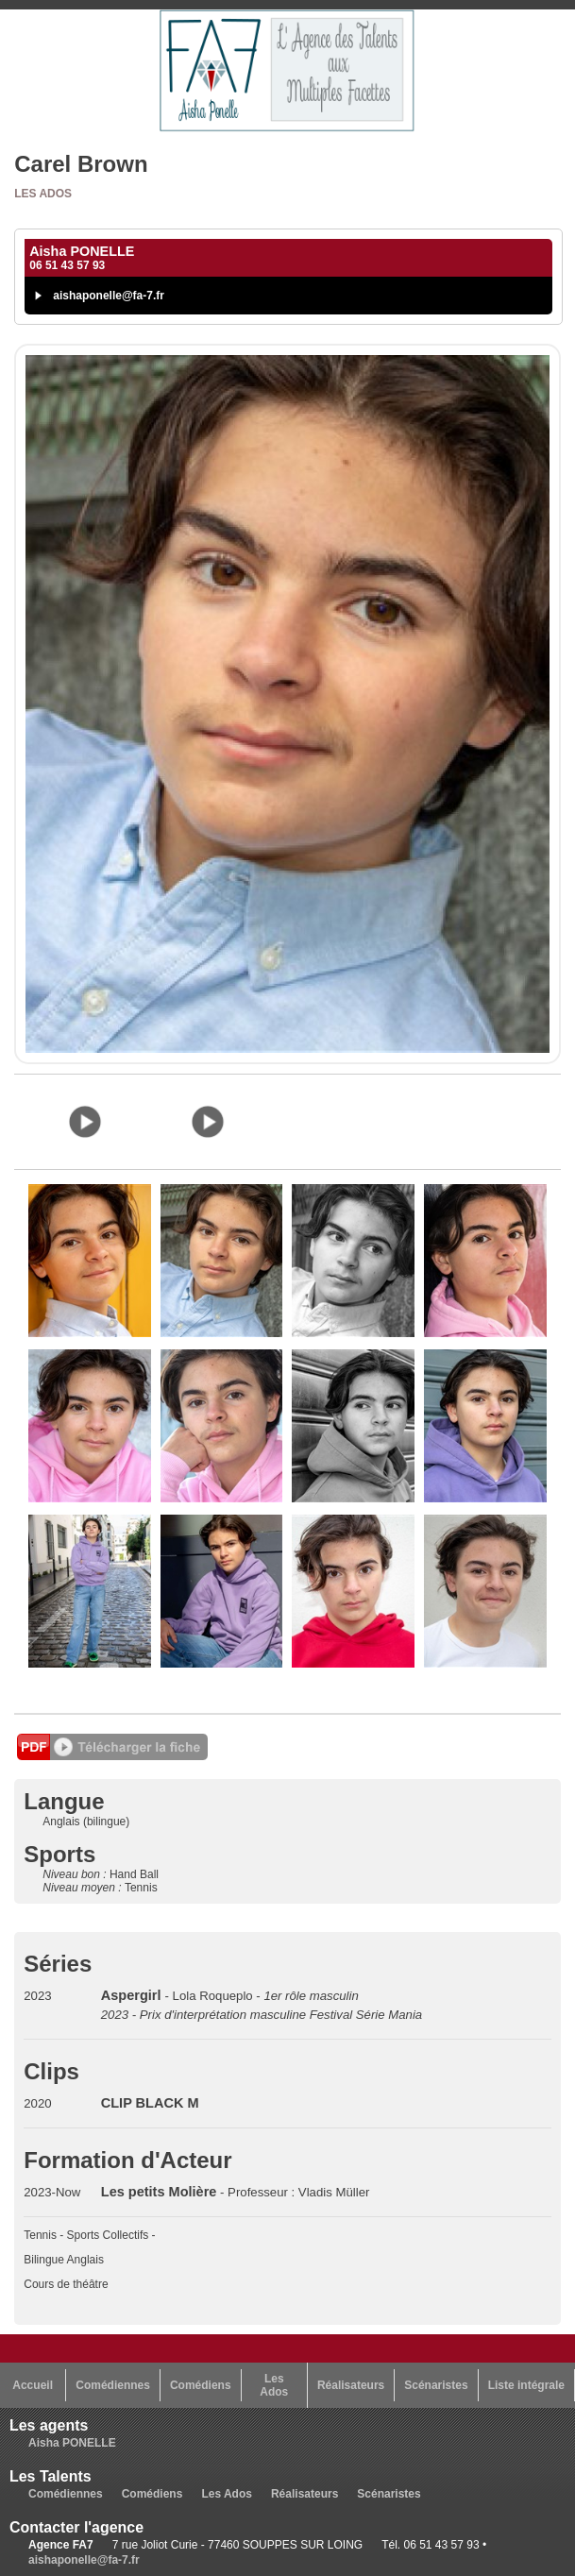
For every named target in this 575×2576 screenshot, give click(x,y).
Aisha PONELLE (72, 2442)
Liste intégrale (526, 2385)
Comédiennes (113, 2385)
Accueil (32, 2385)
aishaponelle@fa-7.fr (108, 295)
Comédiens (200, 2385)
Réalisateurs (350, 2385)
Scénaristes (435, 2385)
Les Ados (43, 193)
